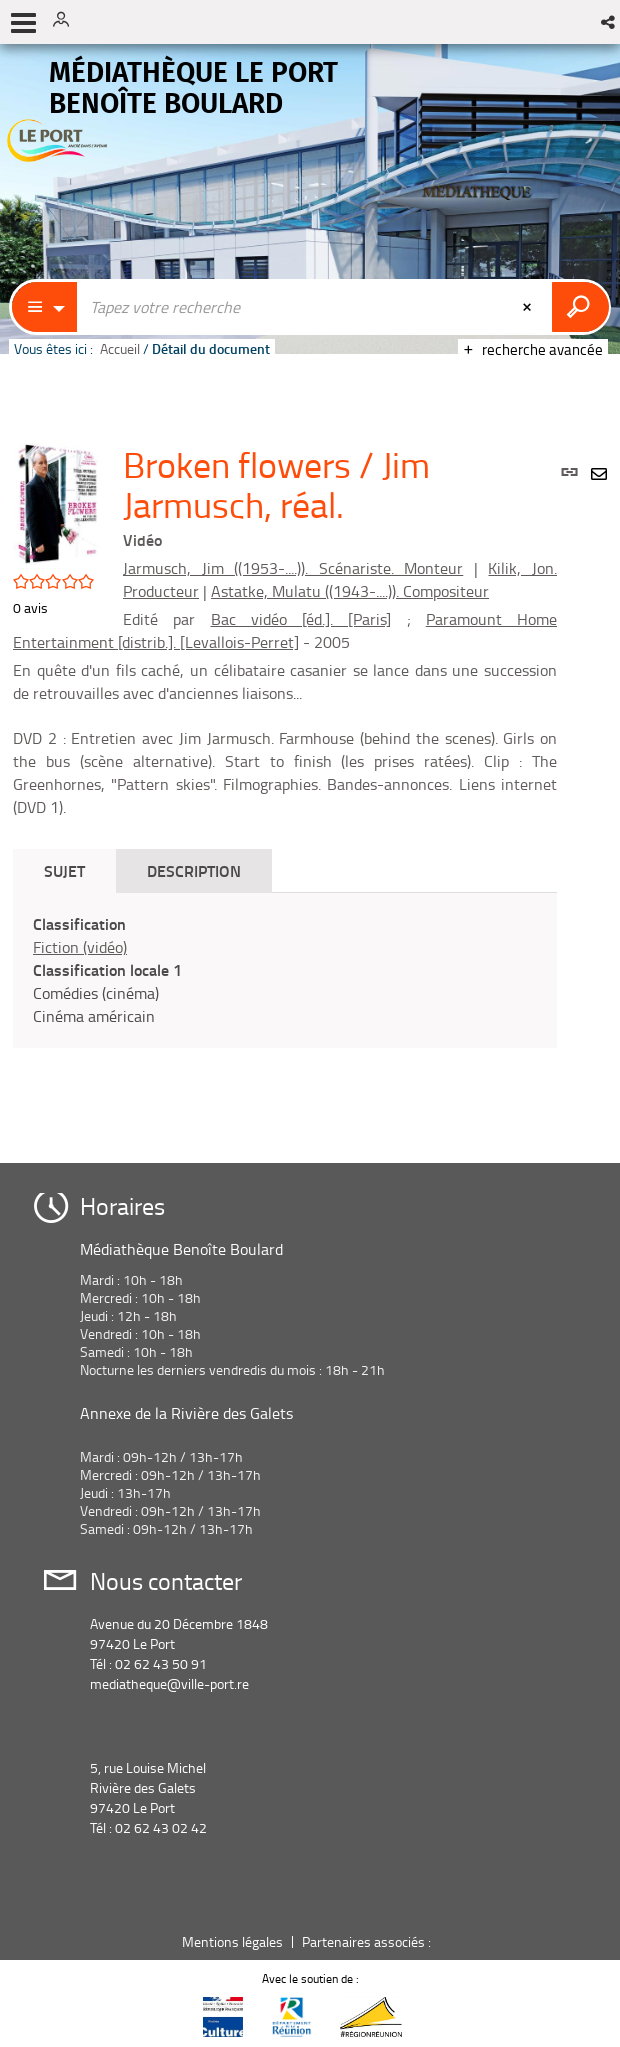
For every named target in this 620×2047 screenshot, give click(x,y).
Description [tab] (194, 870)
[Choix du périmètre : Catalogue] (45, 307)
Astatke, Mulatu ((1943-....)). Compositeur (350, 591)
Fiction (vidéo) (80, 947)
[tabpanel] (285, 970)
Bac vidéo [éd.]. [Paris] (301, 619)
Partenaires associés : (368, 1941)
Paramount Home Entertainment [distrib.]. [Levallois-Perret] (285, 630)
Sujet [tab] (64, 870)
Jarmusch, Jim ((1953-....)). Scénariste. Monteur (293, 568)
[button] (609, 22)
